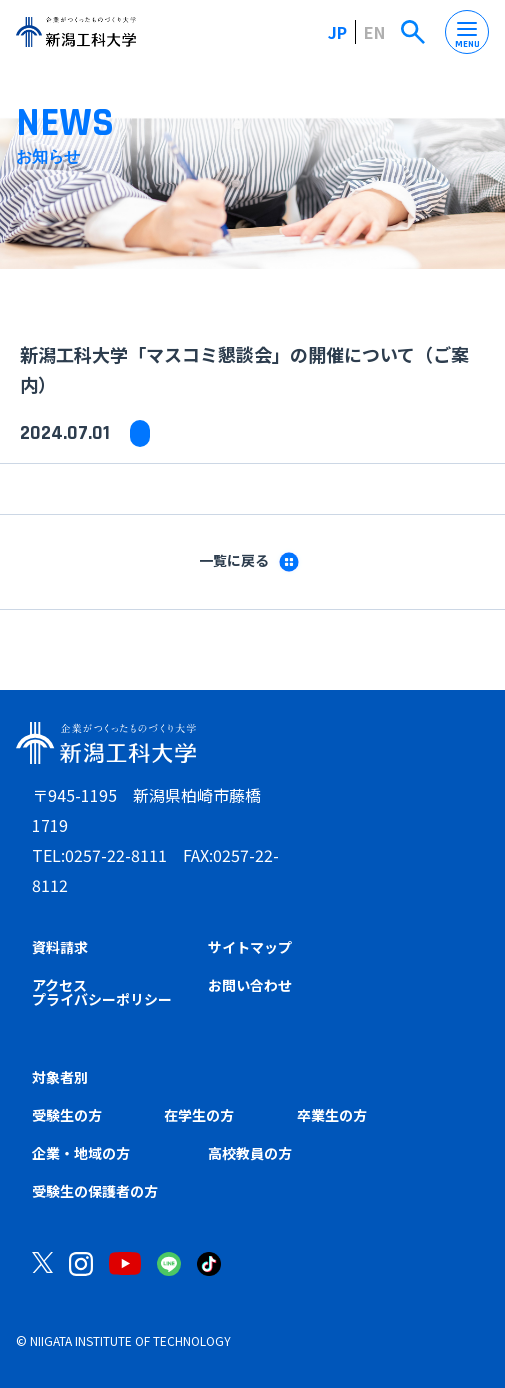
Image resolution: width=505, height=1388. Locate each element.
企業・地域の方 (81, 1153)
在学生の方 (199, 1115)
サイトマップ (250, 947)
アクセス (59, 985)
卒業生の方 (332, 1115)
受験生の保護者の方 (95, 1191)
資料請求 (60, 947)
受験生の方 (67, 1115)
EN (374, 32)
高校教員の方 (250, 1153)
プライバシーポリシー (102, 999)
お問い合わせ (250, 985)
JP (337, 32)
